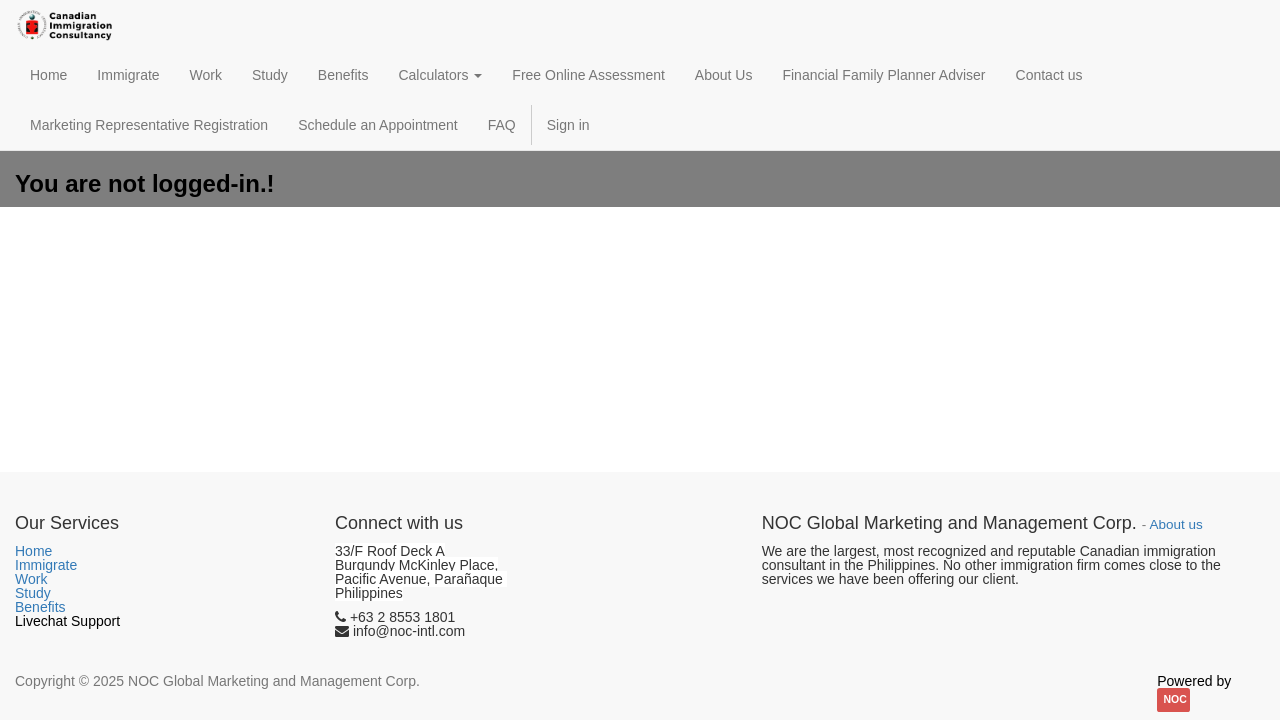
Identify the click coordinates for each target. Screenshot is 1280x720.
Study (33, 593)
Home (33, 551)
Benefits (40, 607)
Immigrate (46, 565)
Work (31, 579)
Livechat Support (67, 621)
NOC (1175, 699)
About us (1175, 524)
